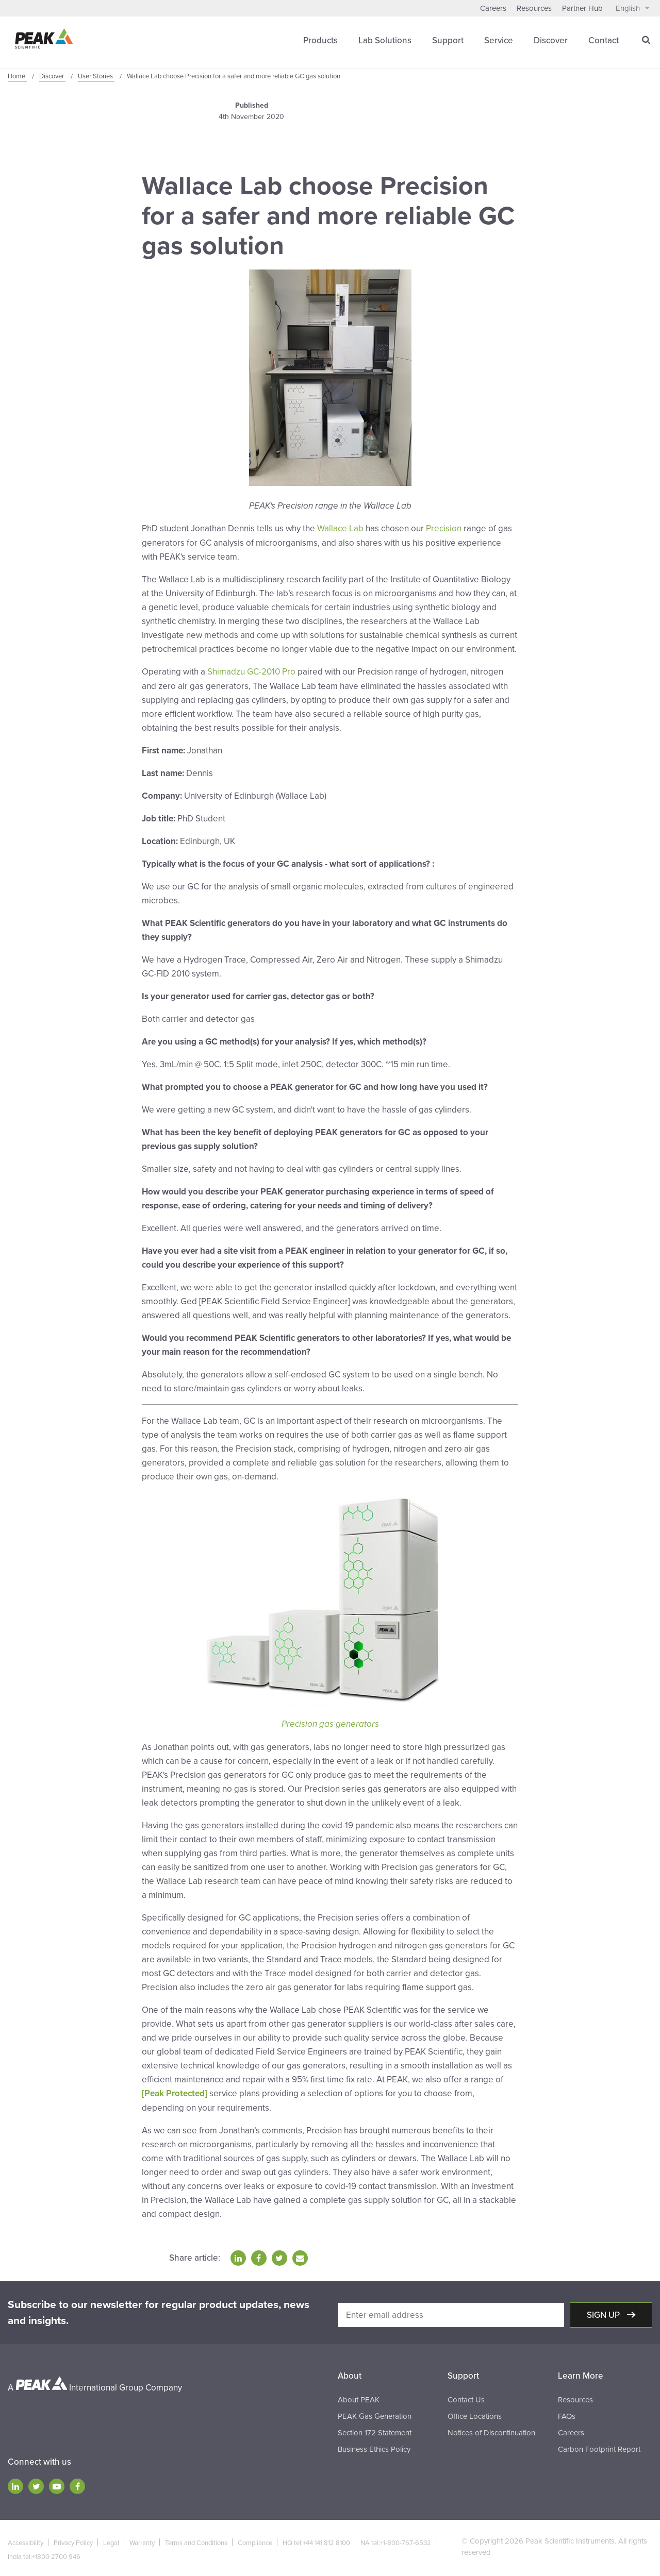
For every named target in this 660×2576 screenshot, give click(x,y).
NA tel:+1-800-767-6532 (395, 2540)
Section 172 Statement (374, 2430)
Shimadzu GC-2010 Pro (251, 670)
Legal (111, 2540)
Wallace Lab (340, 528)
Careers (493, 8)
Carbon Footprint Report (599, 2446)
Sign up (604, 2312)
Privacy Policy (73, 2540)
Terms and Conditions (196, 2540)
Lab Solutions (384, 40)
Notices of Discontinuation (491, 2430)
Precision (443, 528)
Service (498, 40)
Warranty (142, 2540)
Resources (534, 8)
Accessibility (25, 2540)
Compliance (255, 2540)
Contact (603, 40)
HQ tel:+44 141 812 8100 (316, 2540)
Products (320, 40)
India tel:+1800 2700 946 (44, 2554)
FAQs (566, 2413)
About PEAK (359, 2397)
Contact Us (466, 2397)
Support (448, 40)
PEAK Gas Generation (374, 2413)
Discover (551, 40)
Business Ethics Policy (374, 2446)
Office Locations (475, 2413)
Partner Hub (582, 8)
